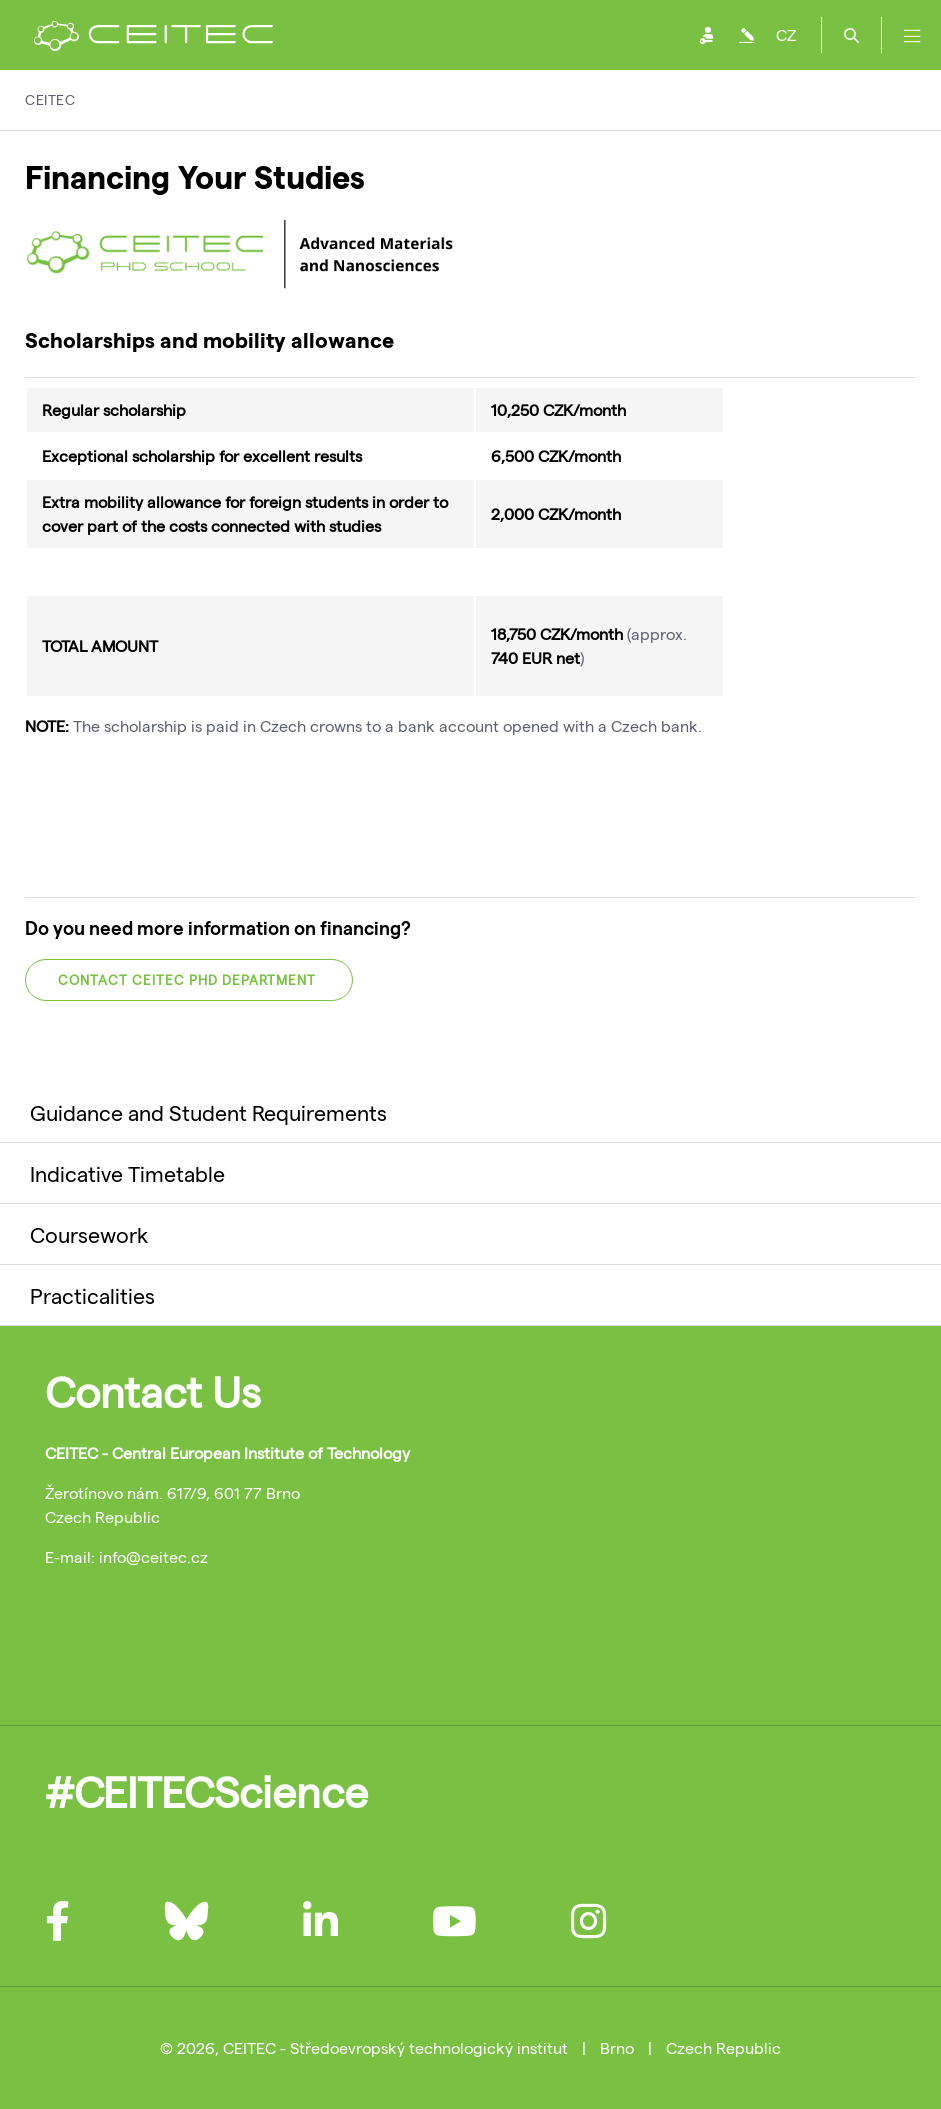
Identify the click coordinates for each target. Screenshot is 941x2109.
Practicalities (92, 1295)
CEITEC (50, 99)
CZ (786, 34)
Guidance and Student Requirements (208, 1112)
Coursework (89, 1234)
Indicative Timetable (127, 1173)
